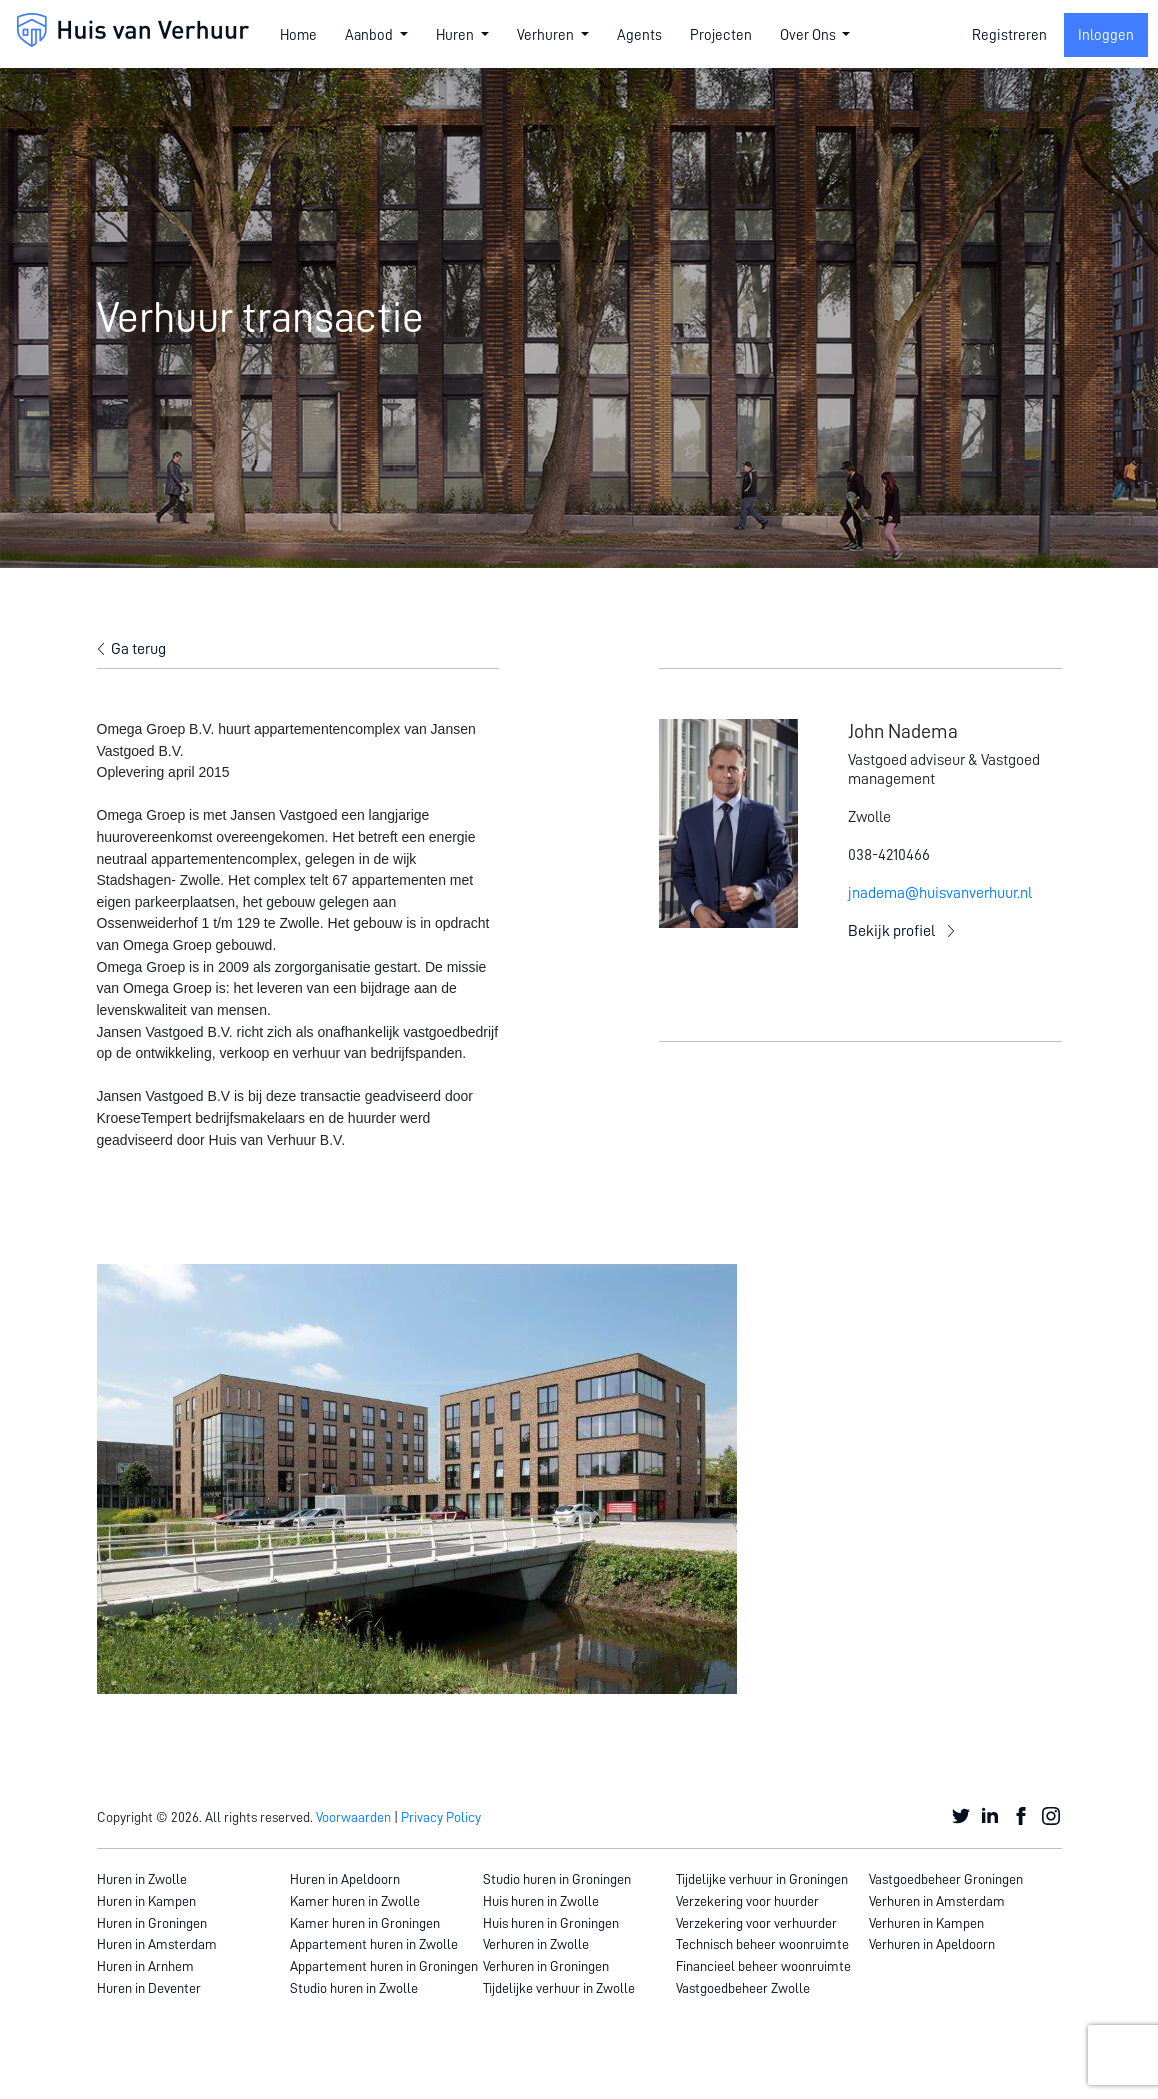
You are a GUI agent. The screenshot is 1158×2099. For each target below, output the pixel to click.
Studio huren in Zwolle (354, 1988)
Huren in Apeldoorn (345, 1879)
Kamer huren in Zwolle (355, 1901)
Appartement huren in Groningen (384, 1966)
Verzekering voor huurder (747, 1901)
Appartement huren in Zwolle (374, 1944)
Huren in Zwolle (142, 1879)
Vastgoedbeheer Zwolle (743, 1988)
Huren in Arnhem (145, 1966)
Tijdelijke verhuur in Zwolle (559, 1988)
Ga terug (138, 649)
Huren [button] (456, 35)
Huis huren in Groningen (551, 1923)
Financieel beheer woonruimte (763, 1966)
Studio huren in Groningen (557, 1879)
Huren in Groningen (152, 1923)
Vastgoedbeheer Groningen (946, 1879)
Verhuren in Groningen (546, 1966)
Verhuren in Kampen (926, 1923)
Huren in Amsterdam (157, 1944)
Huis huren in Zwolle (541, 1901)
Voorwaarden (353, 1817)
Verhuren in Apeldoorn (932, 1944)
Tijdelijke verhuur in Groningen (762, 1879)
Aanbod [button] (370, 35)
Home (298, 35)
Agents (639, 35)
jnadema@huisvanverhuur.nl (940, 893)
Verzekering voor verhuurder (756, 1923)
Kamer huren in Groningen (365, 1923)
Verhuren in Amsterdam (937, 1901)
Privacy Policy (441, 1817)
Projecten (721, 35)
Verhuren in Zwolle (536, 1944)
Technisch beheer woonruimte (762, 1944)
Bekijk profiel (891, 931)
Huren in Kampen (146, 1901)
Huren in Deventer (149, 1988)
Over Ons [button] (809, 35)
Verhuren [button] (547, 35)
